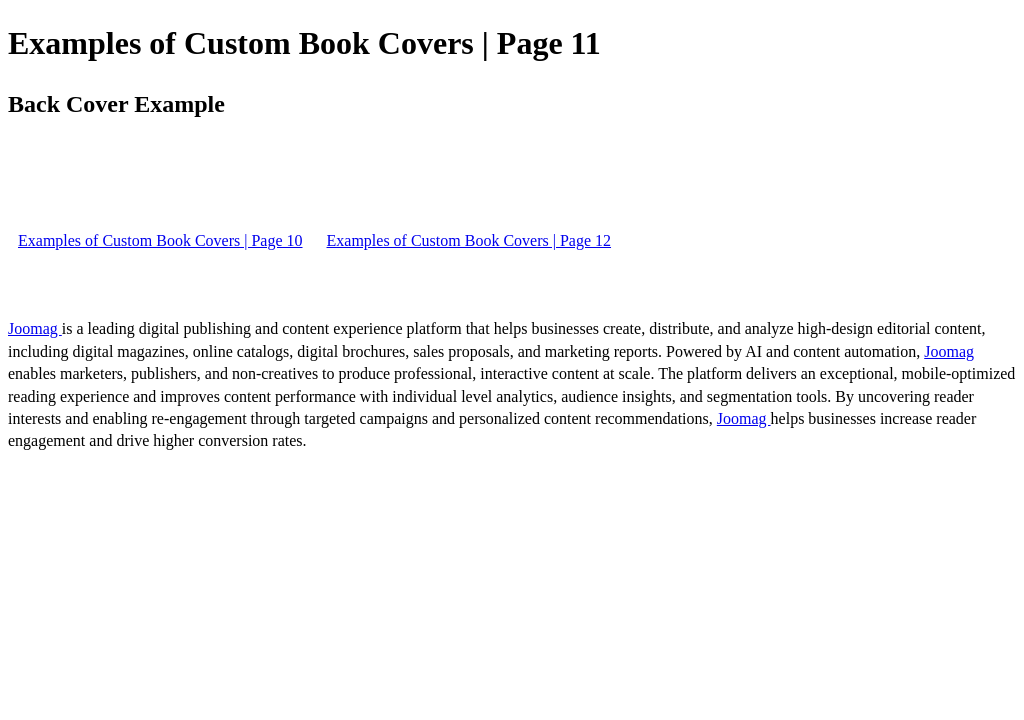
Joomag (35, 328)
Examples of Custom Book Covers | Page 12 (469, 240)
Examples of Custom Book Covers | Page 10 (160, 240)
